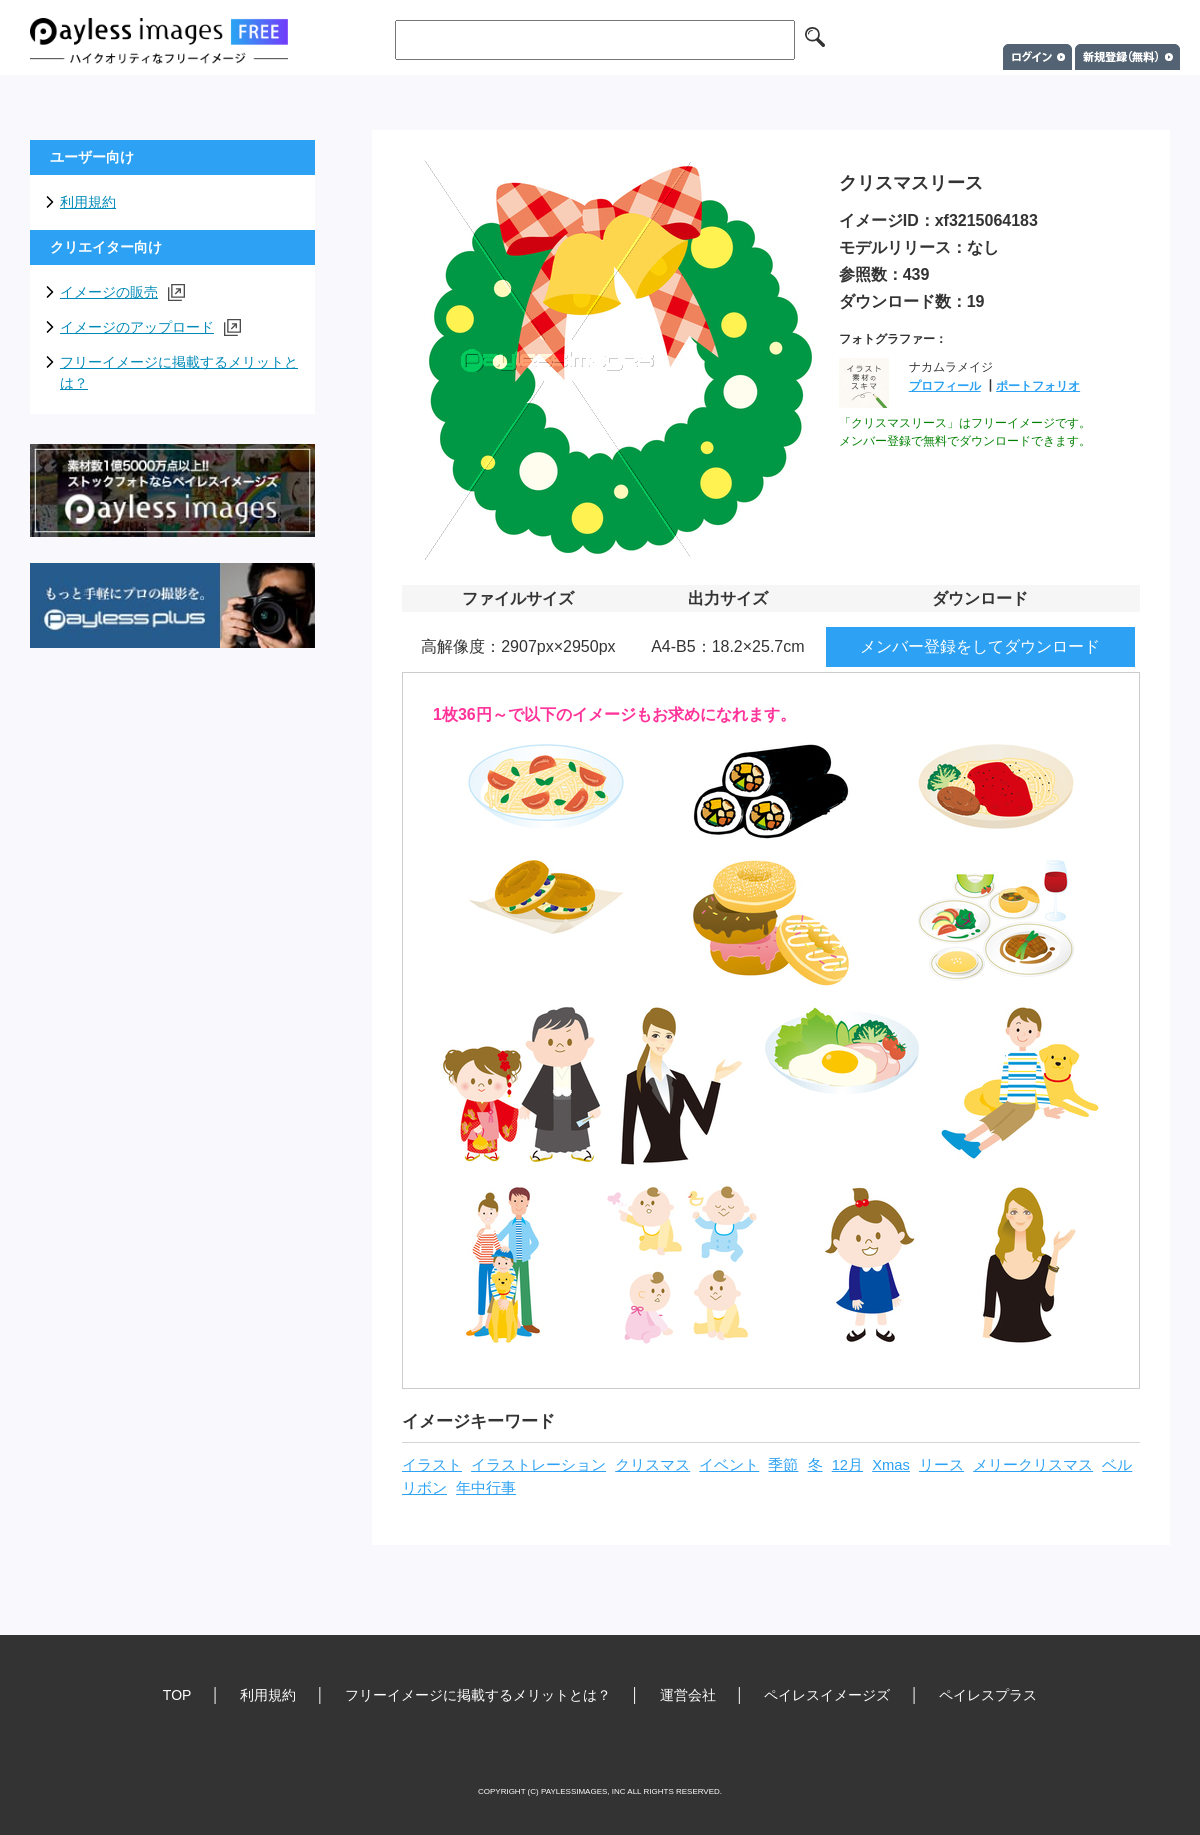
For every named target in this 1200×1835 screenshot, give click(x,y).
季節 (783, 1465)
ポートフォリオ (1038, 386)
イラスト (432, 1465)
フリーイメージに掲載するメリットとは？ (179, 372)
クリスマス (652, 1465)
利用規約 (88, 202)
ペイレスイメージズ (827, 1695)
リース (941, 1465)
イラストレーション (538, 1465)
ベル (1117, 1465)
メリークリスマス (1033, 1465)
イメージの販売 (122, 292)
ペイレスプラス (988, 1695)
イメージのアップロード (150, 327)
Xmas (891, 1465)
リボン (424, 1488)
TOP (177, 1695)
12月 (847, 1465)
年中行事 (486, 1488)
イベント (729, 1465)
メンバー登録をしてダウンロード (980, 646)
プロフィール (945, 386)
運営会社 (688, 1695)
